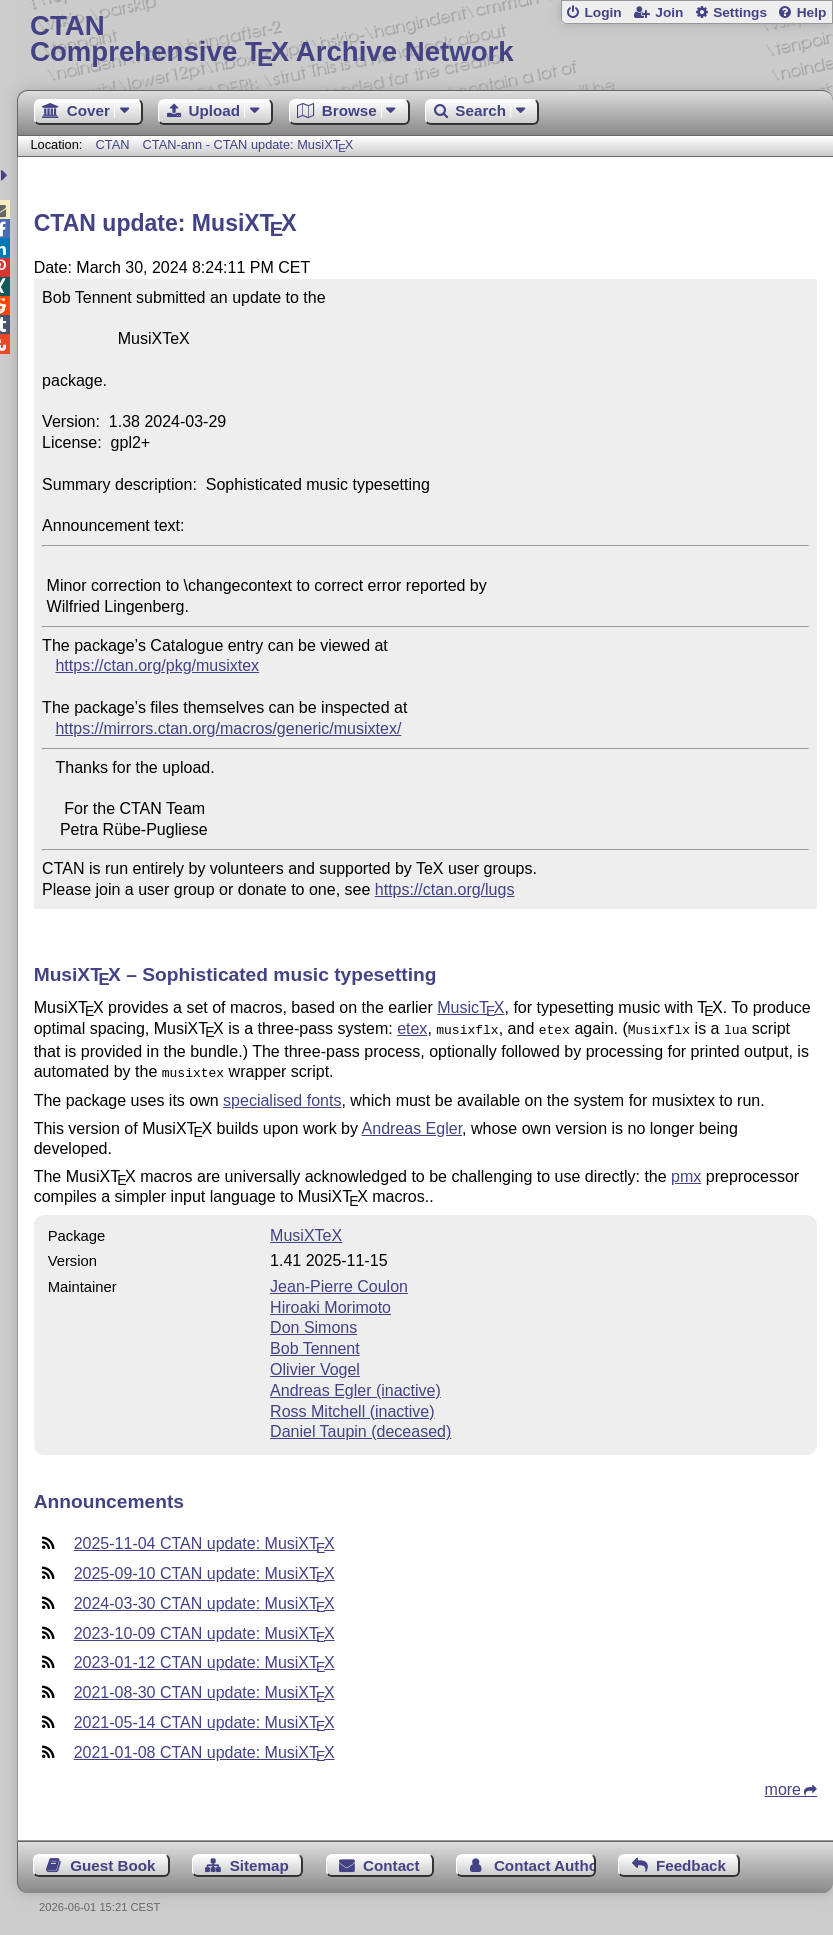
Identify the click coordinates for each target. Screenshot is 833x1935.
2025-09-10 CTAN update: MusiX (204, 1569)
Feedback (691, 1861)
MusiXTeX (306, 1231)
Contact (391, 1861)
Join (669, 12)
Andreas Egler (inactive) (355, 1386)
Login (602, 12)
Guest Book (112, 1861)
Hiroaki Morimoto (330, 1303)
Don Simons (313, 1323)
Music (470, 1007)
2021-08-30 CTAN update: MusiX (204, 1688)
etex (412, 1028)
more (783, 1785)
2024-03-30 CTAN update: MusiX (204, 1599)
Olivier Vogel (315, 1365)
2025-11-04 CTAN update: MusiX (204, 1539)
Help (812, 12)
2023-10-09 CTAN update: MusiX (204, 1629)
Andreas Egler (412, 1124)
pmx (686, 1172)
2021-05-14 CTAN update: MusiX (204, 1718)
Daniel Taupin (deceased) (360, 1427)
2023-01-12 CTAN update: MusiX (204, 1658)
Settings (740, 12)
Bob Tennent (315, 1344)
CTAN (113, 144)
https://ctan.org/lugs (445, 889)
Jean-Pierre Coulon (339, 1282)
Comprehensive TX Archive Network (425, 39)
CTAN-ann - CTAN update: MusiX (248, 144)
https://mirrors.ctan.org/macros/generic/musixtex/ (228, 728)
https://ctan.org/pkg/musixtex (157, 665)
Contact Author (545, 1861)
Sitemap (259, 1861)
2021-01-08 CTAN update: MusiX (204, 1748)
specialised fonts (282, 1096)
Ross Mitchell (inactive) (352, 1407)
